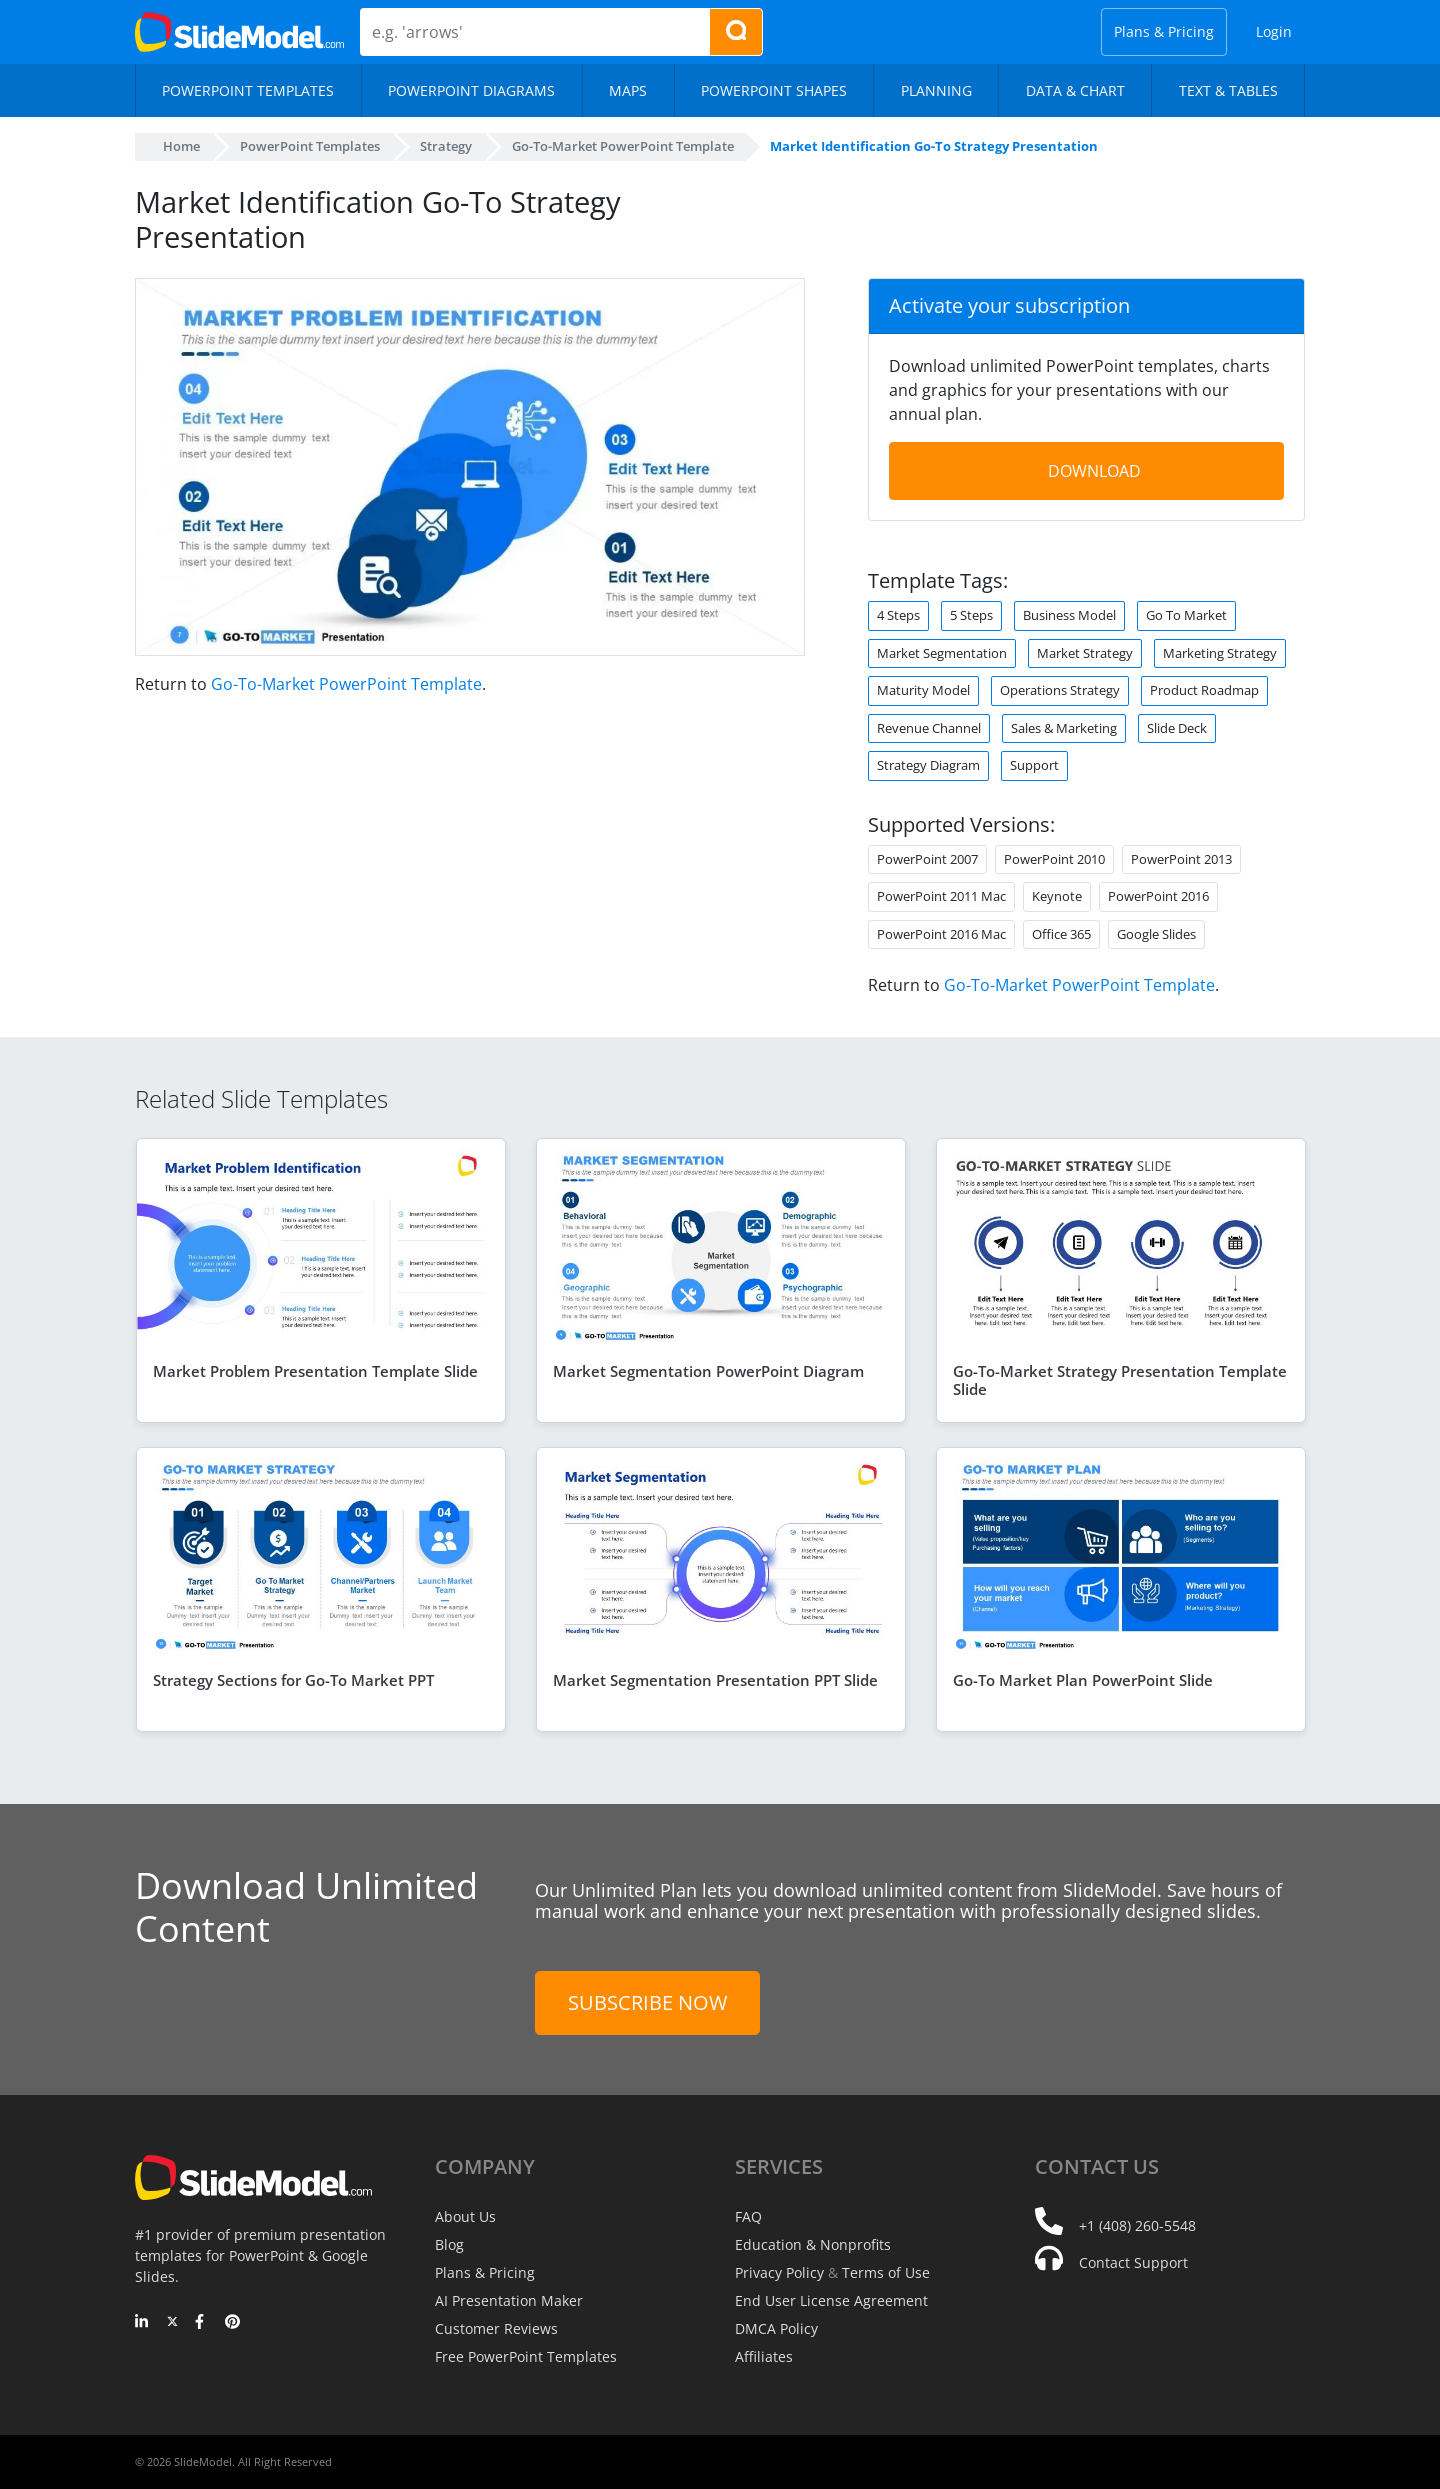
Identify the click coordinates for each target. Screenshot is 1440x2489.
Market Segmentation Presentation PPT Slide (715, 1680)
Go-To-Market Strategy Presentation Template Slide (1119, 1380)
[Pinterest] (232, 2323)
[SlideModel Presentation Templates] (239, 32)
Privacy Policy (778, 2272)
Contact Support (1132, 2262)
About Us (465, 2216)
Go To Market (1191, 615)
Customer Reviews (495, 2328)
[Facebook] (202, 2323)
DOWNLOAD (1094, 471)
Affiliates (763, 2356)
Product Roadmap (1205, 690)
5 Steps (973, 615)
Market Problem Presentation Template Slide (315, 1371)
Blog (449, 2244)
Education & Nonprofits (811, 2244)
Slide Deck (1183, 728)
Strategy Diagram (929, 765)
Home (182, 146)
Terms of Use (883, 2272)
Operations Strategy (1060, 690)
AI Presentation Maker (507, 2300)
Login (1274, 31)
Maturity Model (923, 690)
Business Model (1072, 615)
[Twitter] (172, 2323)
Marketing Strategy (1221, 653)
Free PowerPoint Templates (524, 2356)
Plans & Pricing (1166, 31)
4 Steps (899, 615)
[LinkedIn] (142, 2323)
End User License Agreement (828, 2300)
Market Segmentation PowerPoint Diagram (708, 1371)
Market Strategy (1086, 653)
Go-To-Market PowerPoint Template (342, 684)
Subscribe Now (647, 2002)
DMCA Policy (776, 2328)
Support (1036, 765)
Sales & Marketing (1067, 728)
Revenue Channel (930, 728)
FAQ (748, 2216)
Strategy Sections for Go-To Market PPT (294, 1680)
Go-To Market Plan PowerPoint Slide (1083, 1680)
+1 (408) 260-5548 (1137, 2225)
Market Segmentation (942, 653)
